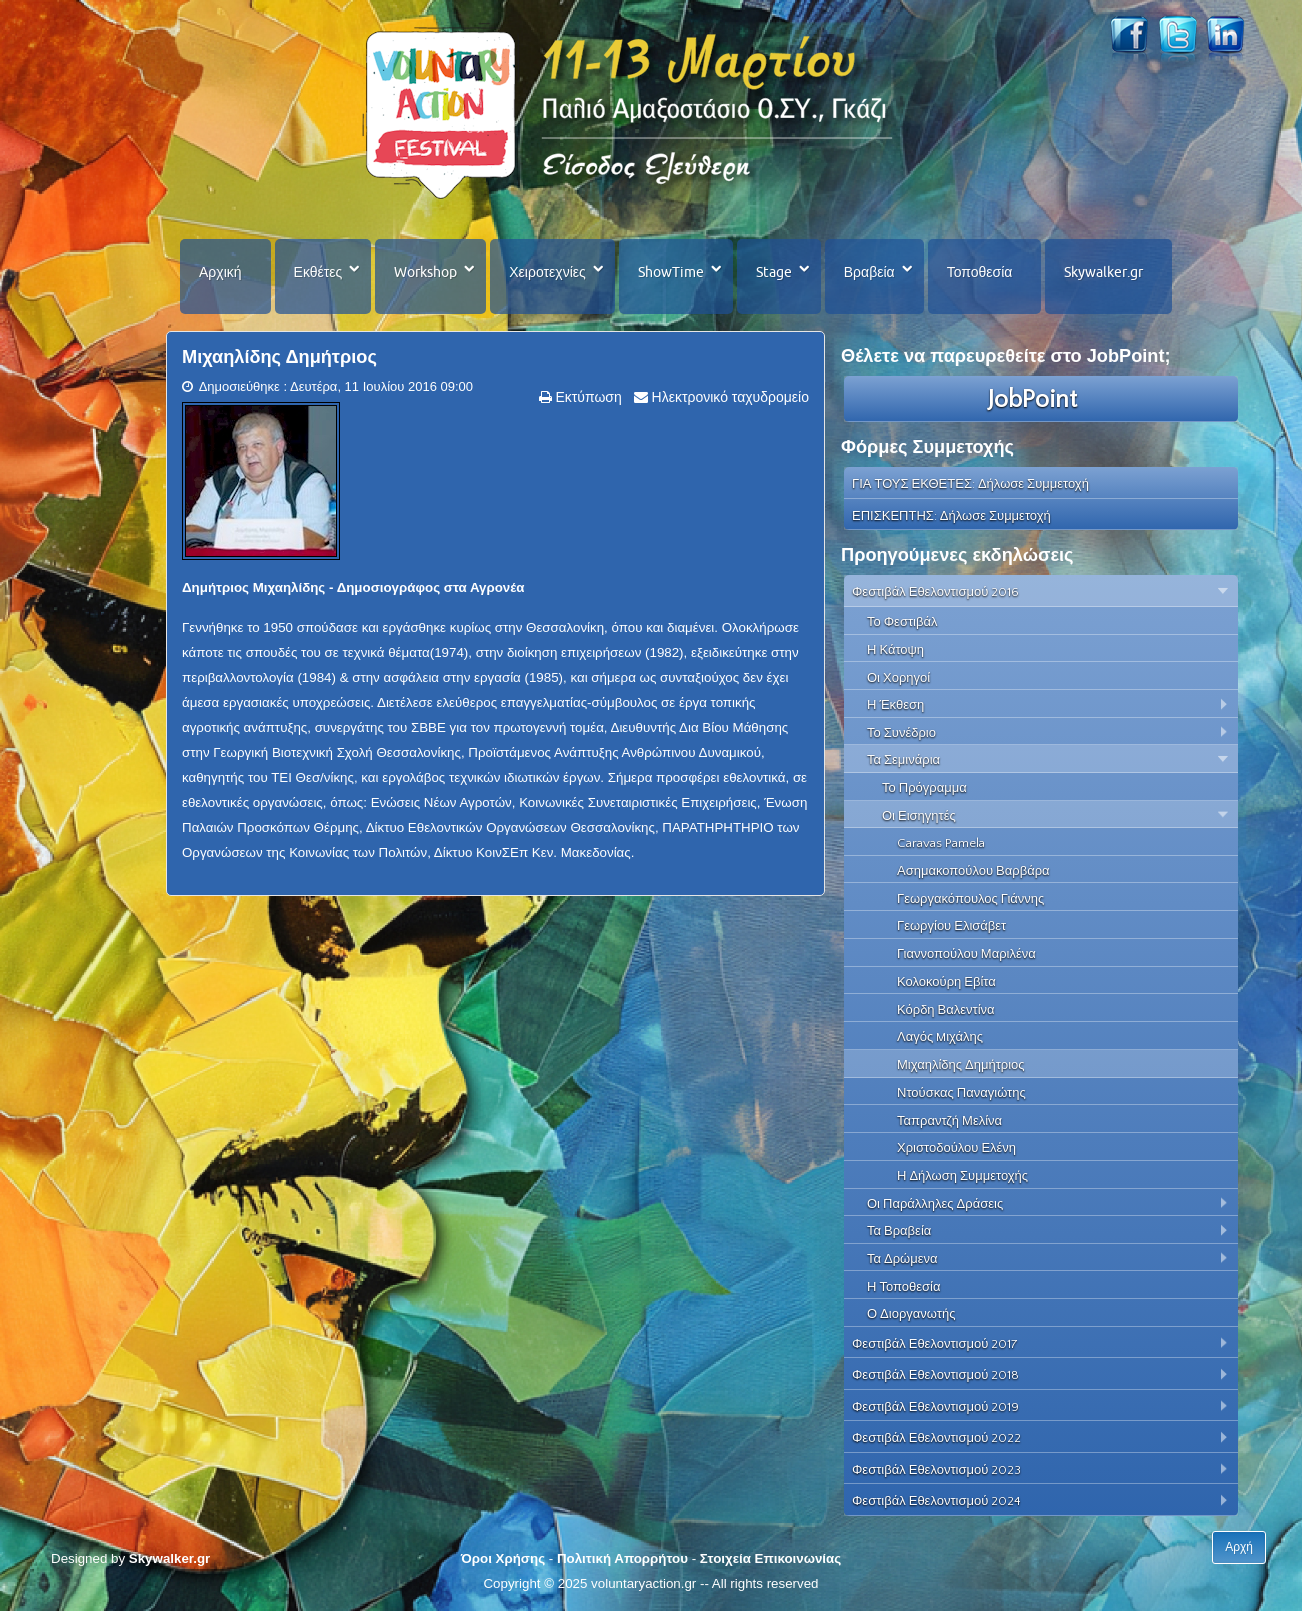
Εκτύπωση (587, 397)
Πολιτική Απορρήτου (622, 1558)
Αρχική (220, 272)
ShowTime (671, 272)
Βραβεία (869, 272)
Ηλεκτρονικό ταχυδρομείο (728, 397)
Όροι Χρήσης (503, 1558)
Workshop (425, 272)
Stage (774, 272)
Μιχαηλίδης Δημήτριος (279, 357)
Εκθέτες (318, 272)
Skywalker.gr (1103, 272)
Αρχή (1239, 1547)
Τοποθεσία (980, 272)
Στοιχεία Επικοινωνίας (770, 1558)
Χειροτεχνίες (547, 272)
